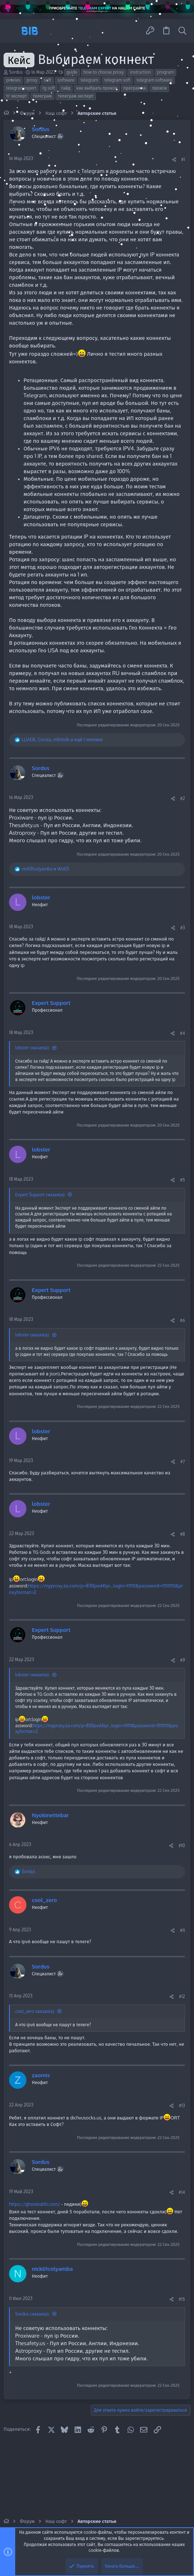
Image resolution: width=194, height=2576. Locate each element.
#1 (183, 159)
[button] (12, 31)
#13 (182, 2105)
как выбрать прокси (96, 88)
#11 (182, 1930)
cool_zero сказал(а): (35, 2011)
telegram (89, 80)
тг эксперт (16, 96)
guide (72, 72)
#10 (181, 1845)
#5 (182, 1180)
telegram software (154, 80)
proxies (13, 80)
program (165, 72)
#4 (182, 1033)
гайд (65, 88)
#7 (182, 1461)
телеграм (42, 96)
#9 (182, 1660)
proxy (31, 80)
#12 (182, 1996)
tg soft (48, 88)
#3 (182, 927)
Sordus (16, 72)
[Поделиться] (174, 159)
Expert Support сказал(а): (40, 1194)
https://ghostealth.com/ (34, 2204)
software (66, 80)
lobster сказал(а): (32, 1047)
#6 (182, 1320)
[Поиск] (182, 30)
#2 (182, 798)
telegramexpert (21, 88)
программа (134, 88)
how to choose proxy (104, 72)
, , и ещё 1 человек (62, 739)
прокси (159, 88)
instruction (140, 72)
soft (47, 80)
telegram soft (117, 80)
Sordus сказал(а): (32, 2314)
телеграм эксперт (75, 96)
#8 (182, 1534)
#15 (182, 2299)
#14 (182, 2192)
